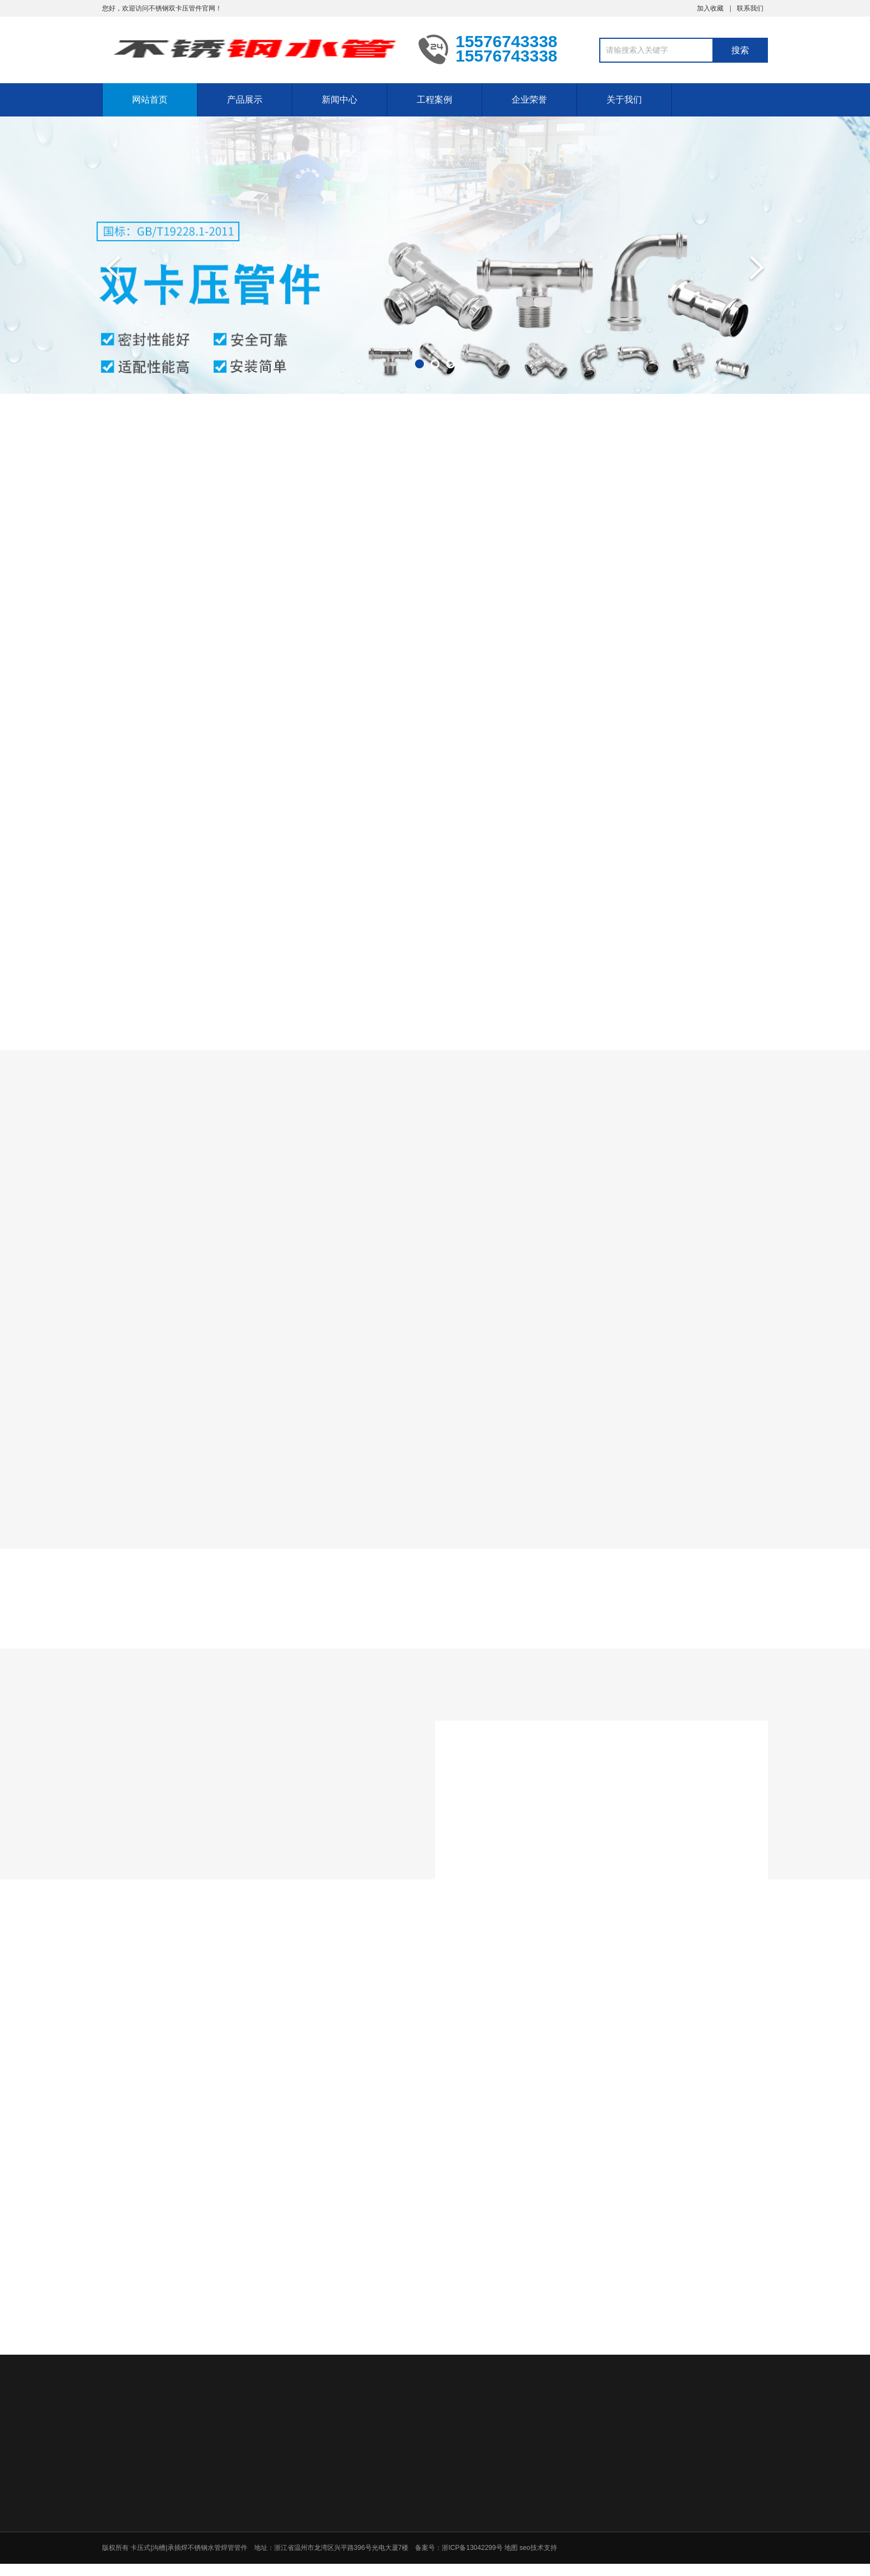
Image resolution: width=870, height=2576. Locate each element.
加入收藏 (710, 8)
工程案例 (434, 99)
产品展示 (244, 99)
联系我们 (750, 8)
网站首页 (150, 99)
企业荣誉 (529, 99)
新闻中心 (339, 99)
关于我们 (624, 99)
